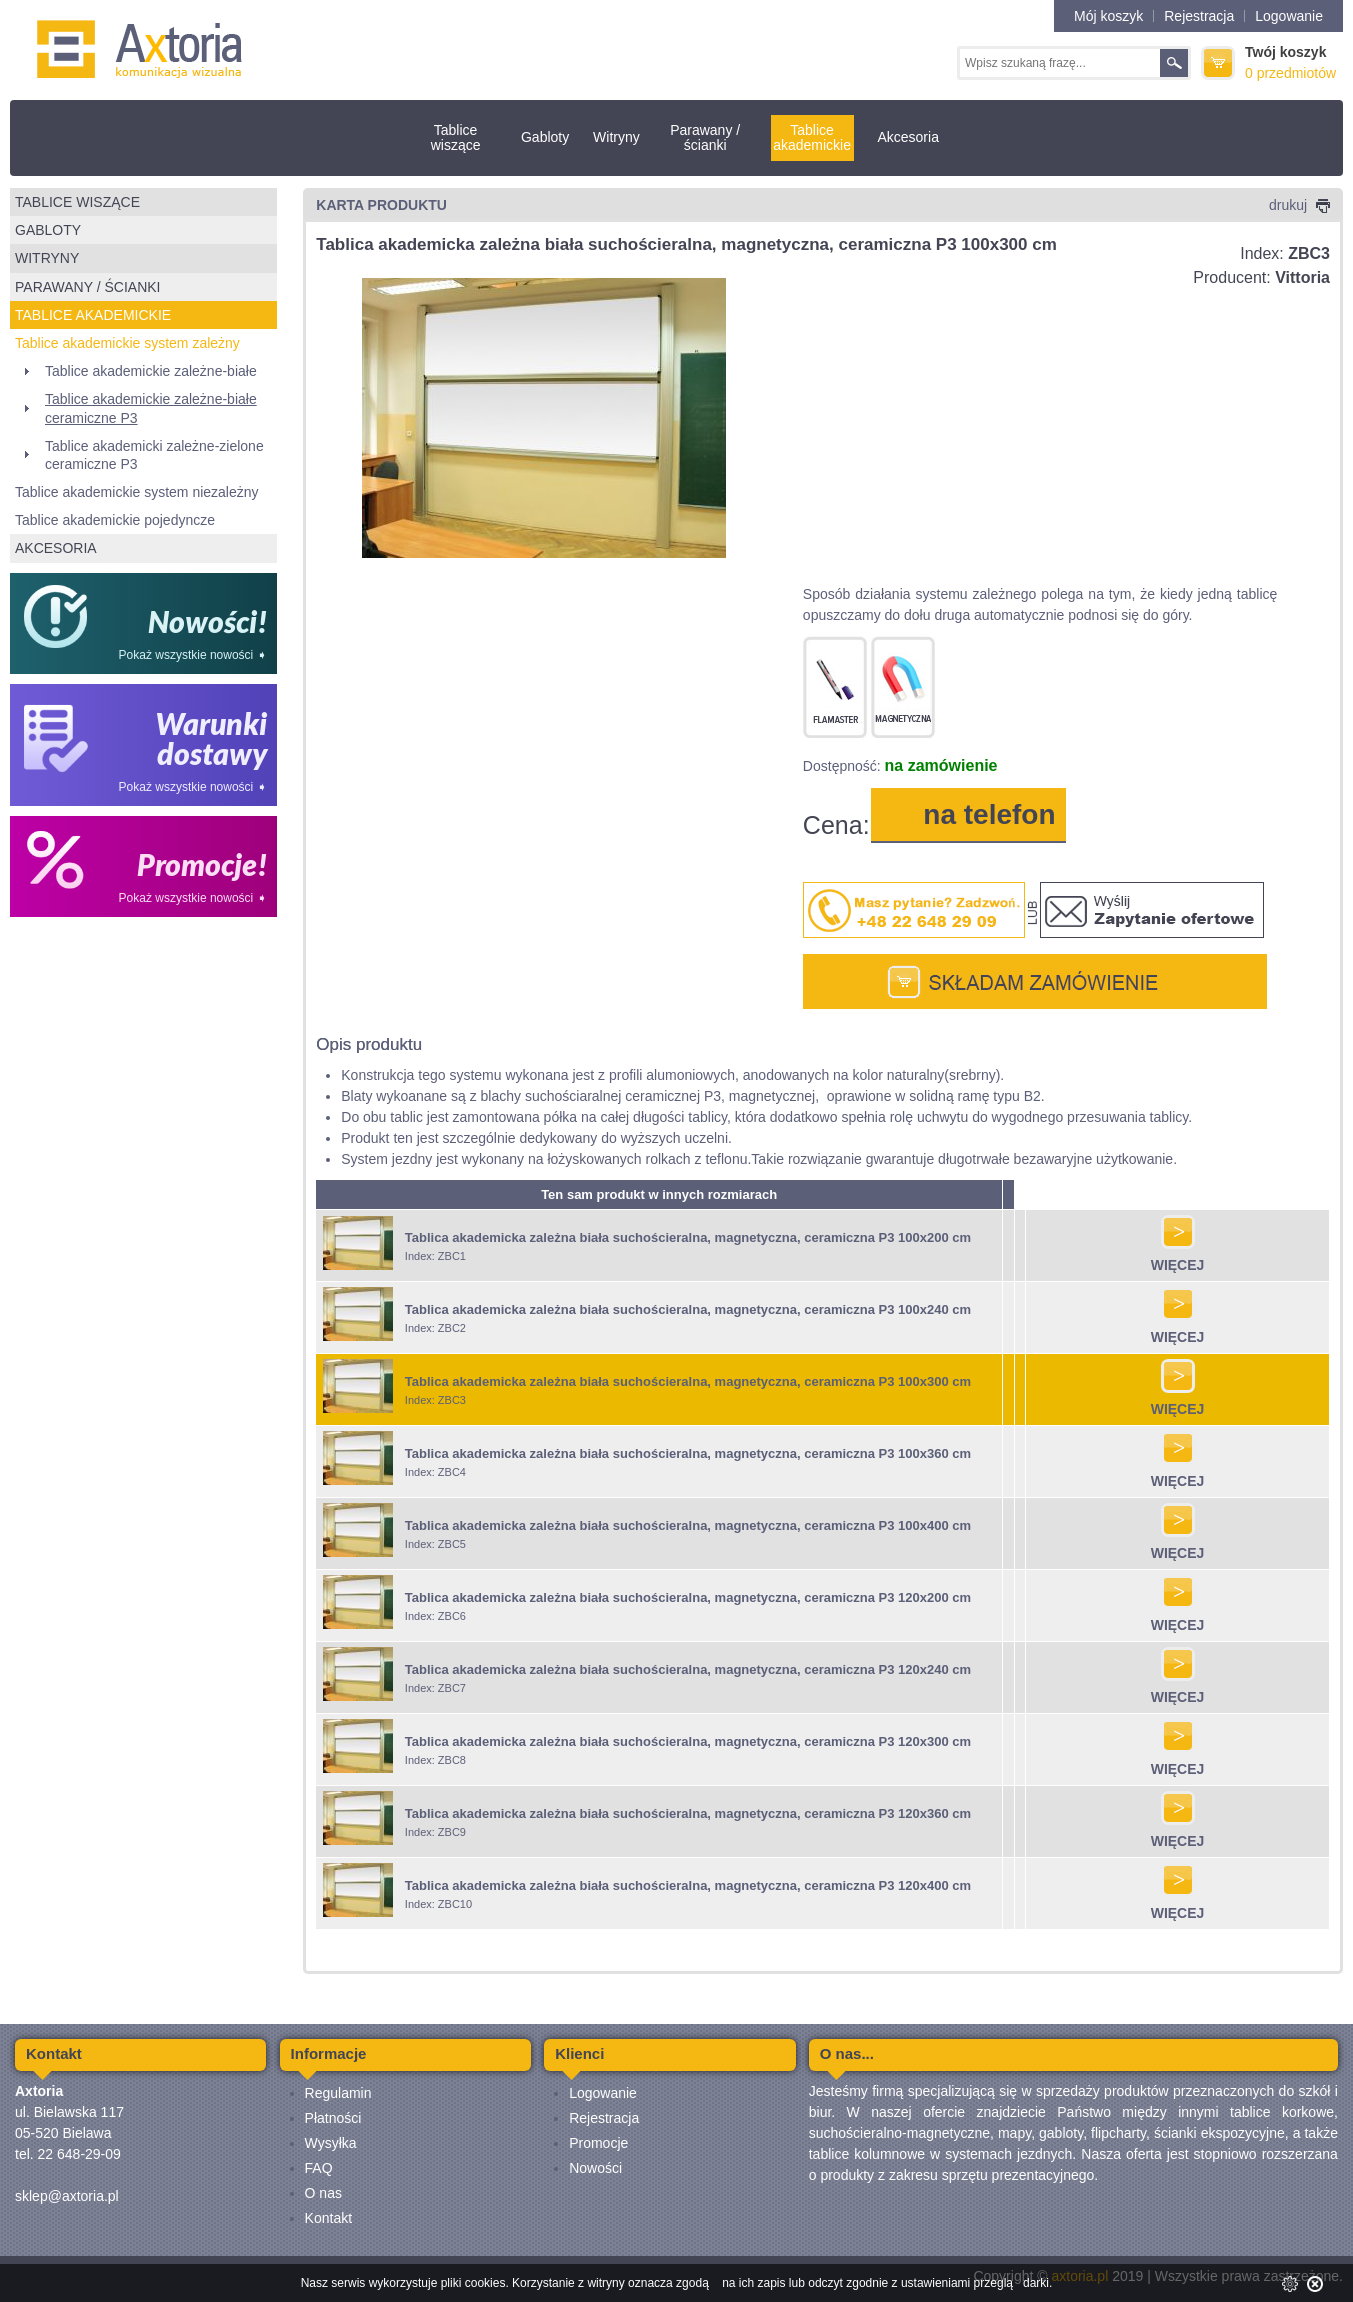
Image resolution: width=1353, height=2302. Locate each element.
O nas (323, 2193)
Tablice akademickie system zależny (127, 343)
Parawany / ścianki (705, 137)
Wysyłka (331, 2143)
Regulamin (338, 2093)
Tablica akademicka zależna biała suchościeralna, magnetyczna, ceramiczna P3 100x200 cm (688, 1237)
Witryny (616, 137)
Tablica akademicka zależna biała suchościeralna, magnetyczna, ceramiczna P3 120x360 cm (688, 1813)
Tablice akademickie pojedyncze (115, 520)
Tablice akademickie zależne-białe (151, 371)
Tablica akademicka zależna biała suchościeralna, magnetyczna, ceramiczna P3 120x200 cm (688, 1597)
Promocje (598, 2143)
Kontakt (328, 2218)
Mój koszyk (1108, 16)
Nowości (595, 2168)
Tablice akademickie (812, 137)
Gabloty (545, 137)
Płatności (333, 2118)
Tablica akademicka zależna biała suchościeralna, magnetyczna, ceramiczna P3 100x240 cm (688, 1309)
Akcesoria (907, 137)
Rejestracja (1199, 16)
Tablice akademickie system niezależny (137, 492)
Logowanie (1289, 16)
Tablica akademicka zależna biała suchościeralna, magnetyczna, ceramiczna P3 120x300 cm (688, 1741)
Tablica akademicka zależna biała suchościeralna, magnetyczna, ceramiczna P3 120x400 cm (688, 1885)
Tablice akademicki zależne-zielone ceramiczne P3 (154, 455)
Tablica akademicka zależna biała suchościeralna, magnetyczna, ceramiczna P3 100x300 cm (688, 1381)
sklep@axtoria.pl (67, 2196)
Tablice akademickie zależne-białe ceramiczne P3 (151, 408)
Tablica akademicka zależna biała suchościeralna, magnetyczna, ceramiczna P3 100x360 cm (688, 1453)
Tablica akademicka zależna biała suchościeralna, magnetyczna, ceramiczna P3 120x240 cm (688, 1669)
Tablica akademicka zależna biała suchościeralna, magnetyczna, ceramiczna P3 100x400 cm (688, 1525)
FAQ (319, 2168)
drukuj (1299, 205)
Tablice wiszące (456, 137)
